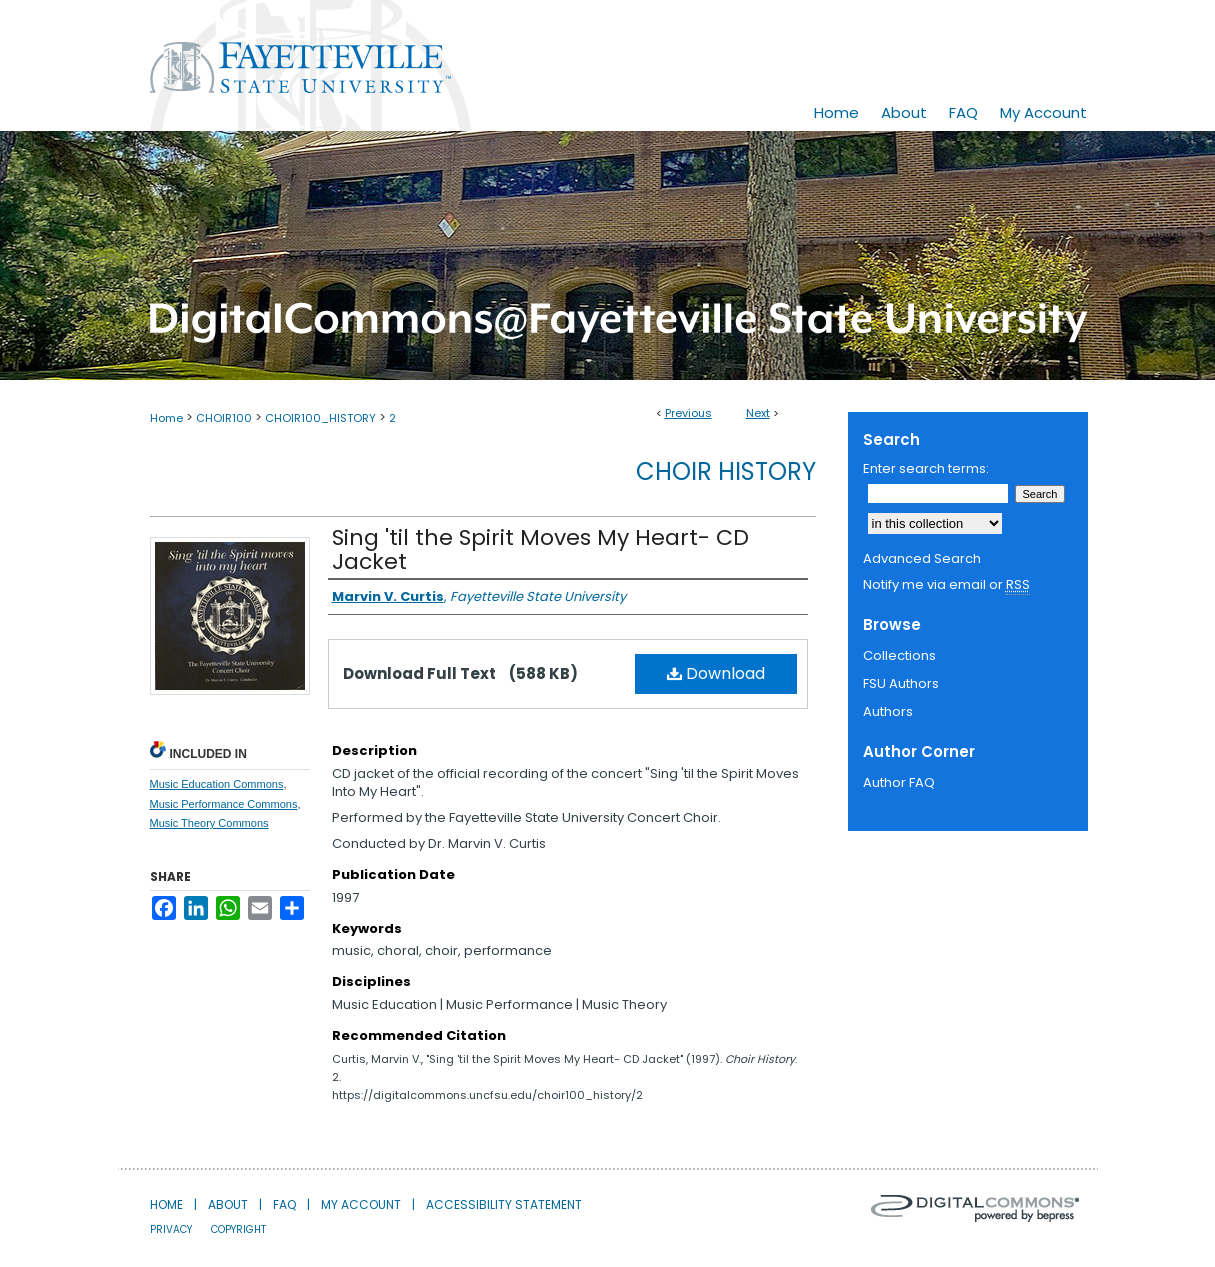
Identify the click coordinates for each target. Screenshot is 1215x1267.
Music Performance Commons (224, 804)
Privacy (171, 1229)
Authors (888, 711)
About (228, 1204)
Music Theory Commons (209, 823)
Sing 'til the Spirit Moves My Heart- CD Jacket (540, 549)
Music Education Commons (217, 784)
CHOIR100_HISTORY (320, 418)
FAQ (284, 1204)
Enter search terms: (926, 468)
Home (166, 418)
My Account (361, 1204)
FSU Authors (901, 683)
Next (758, 413)
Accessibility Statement (504, 1204)
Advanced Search (922, 558)
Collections (899, 655)
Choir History (726, 471)
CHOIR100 (224, 418)
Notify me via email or (946, 585)
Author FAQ (899, 782)
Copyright (238, 1229)
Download (716, 673)
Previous (688, 413)
